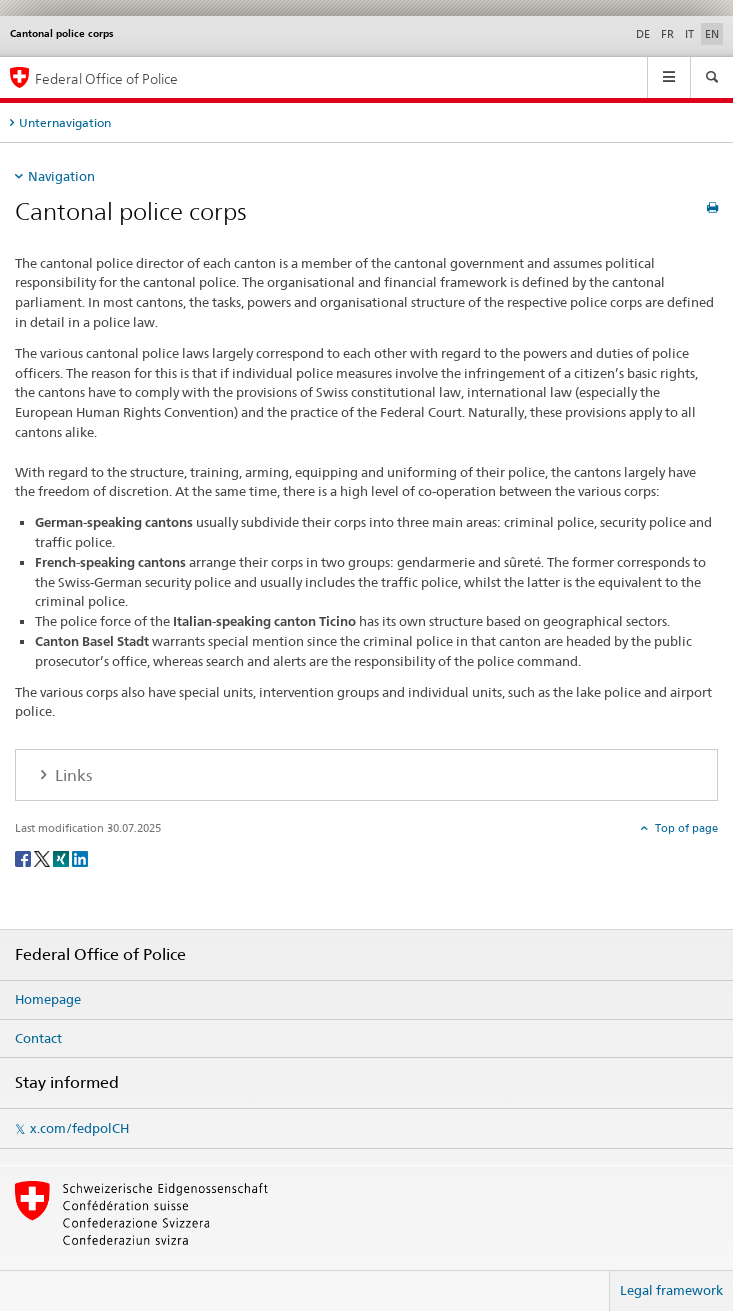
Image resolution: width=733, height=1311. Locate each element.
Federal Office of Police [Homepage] (106, 78)
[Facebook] (24, 857)
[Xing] (62, 857)
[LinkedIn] (80, 857)
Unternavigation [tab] (65, 122)
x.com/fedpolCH (79, 1128)
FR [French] (667, 34)
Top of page (685, 828)
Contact (38, 1038)
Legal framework (671, 1290)
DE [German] (643, 34)
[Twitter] (43, 857)
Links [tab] (71, 775)
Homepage (48, 999)
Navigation (61, 176)
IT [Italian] (689, 34)
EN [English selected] (712, 34)
